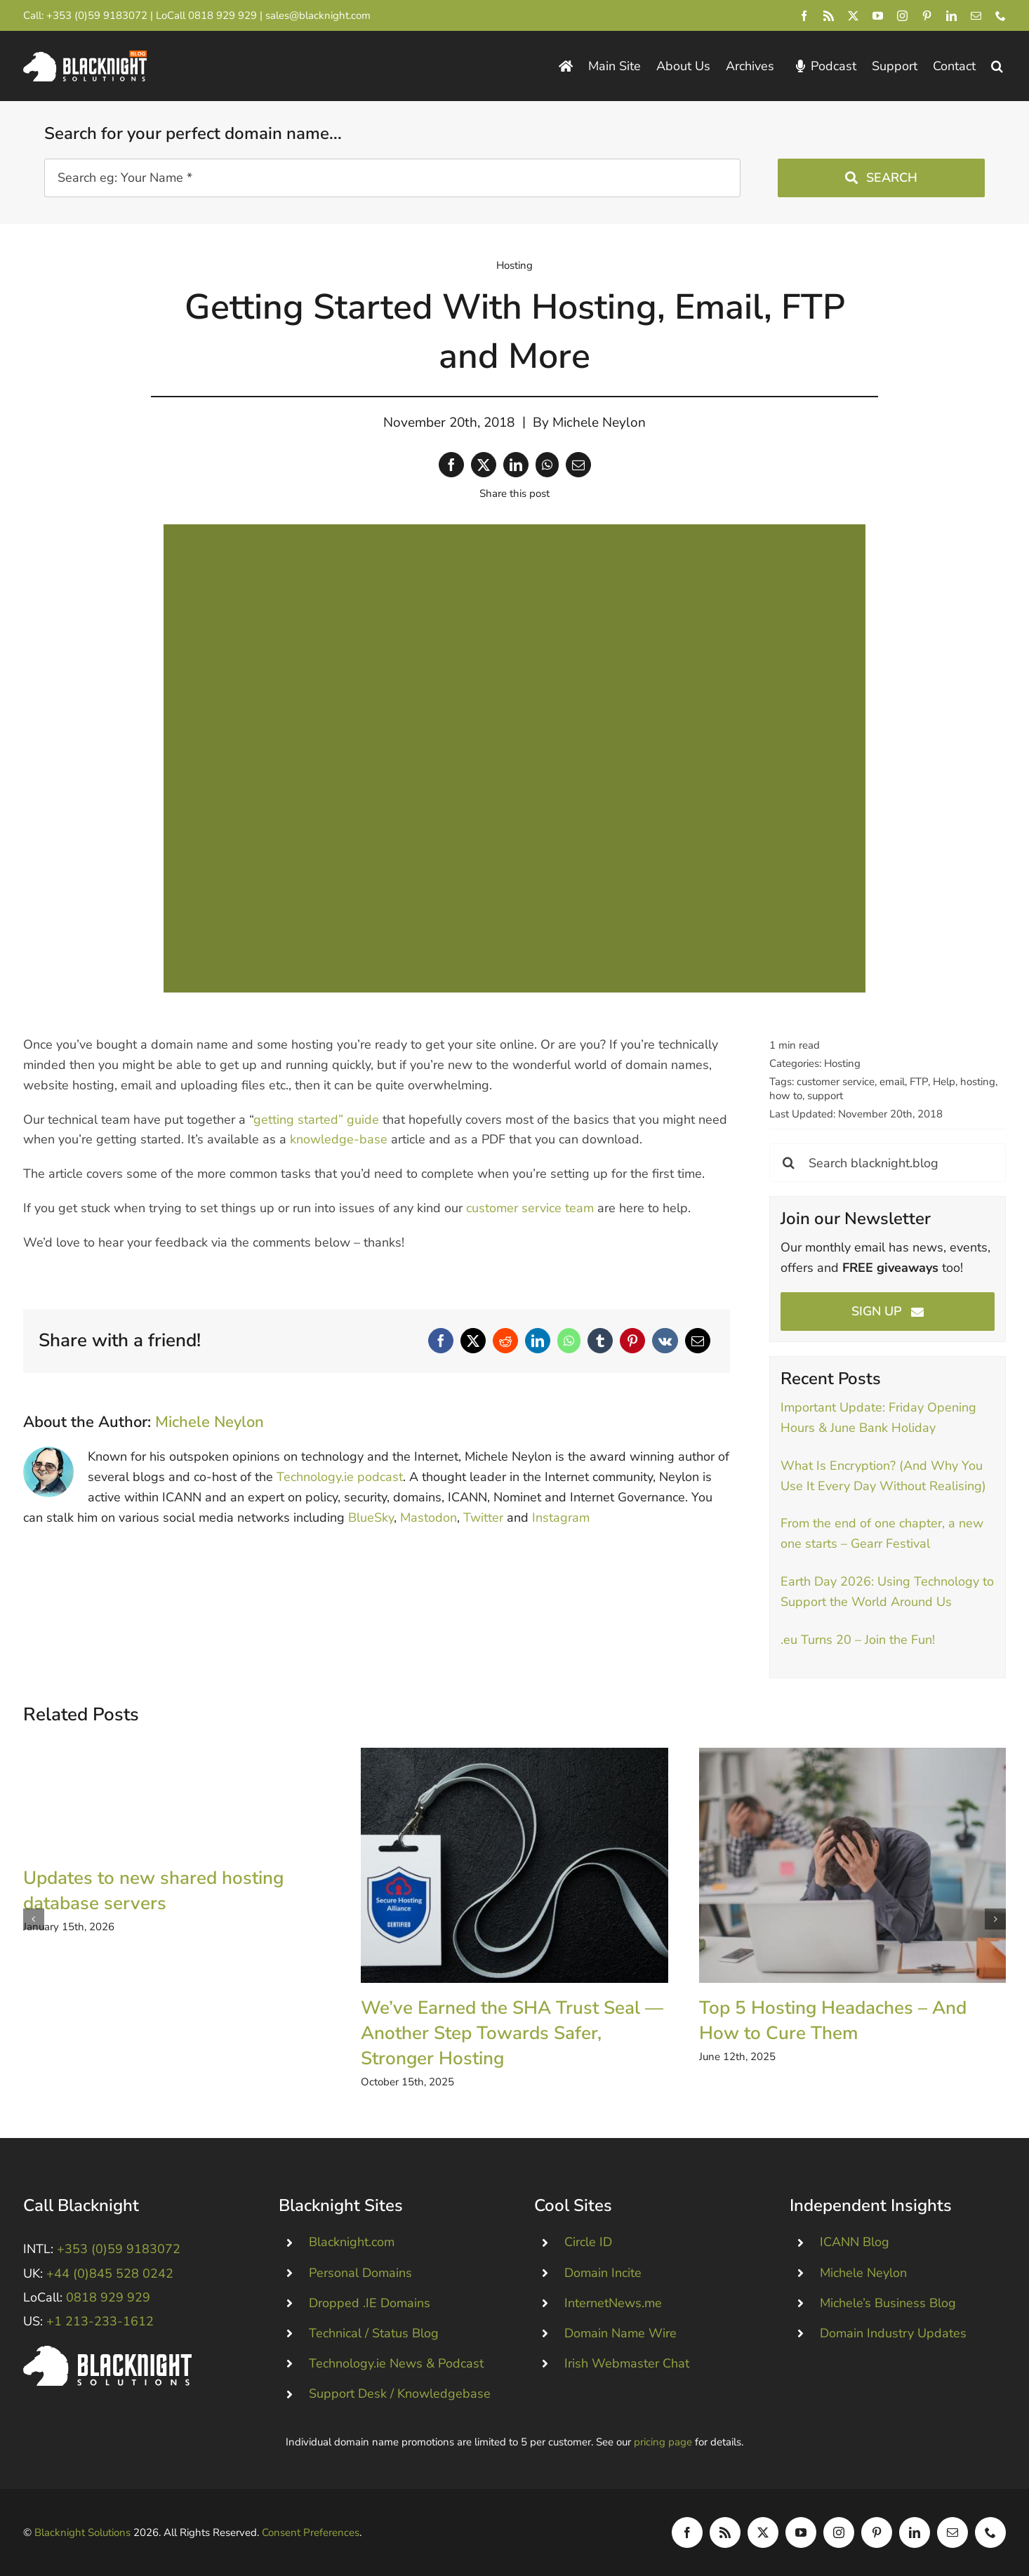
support (825, 1096)
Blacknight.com (351, 2241)
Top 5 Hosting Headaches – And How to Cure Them (833, 2020)
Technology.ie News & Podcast (396, 2363)
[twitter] (853, 16)
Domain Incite (603, 2272)
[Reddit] (505, 1340)
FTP (919, 1082)
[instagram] (902, 16)
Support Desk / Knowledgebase (400, 2393)
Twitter (483, 1517)
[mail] (976, 16)
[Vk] (665, 1340)
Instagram (561, 1517)
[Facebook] (451, 465)
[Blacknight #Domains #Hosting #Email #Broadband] (107, 2352)
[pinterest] (927, 16)
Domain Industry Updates (893, 2333)
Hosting (514, 265)
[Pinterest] (632, 1340)
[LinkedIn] (516, 465)
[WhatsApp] (547, 465)
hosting (977, 1082)
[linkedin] (951, 16)
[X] (483, 465)
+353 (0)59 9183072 (96, 15)
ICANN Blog (854, 2241)
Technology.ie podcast (340, 1476)
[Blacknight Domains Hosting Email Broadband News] (85, 56)
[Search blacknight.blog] (887, 1162)
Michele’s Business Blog (888, 2303)
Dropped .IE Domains (369, 2303)
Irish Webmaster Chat (626, 2363)
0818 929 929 (222, 15)
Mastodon (428, 1517)
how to (785, 1096)
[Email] (578, 465)
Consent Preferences (310, 2532)
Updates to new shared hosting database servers (153, 1891)
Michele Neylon (599, 422)
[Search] (788, 1162)
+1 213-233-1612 (100, 2321)
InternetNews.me (613, 2303)
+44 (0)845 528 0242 (109, 2273)
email (892, 1082)
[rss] (828, 16)
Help (944, 1082)
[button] (997, 66)
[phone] (1000, 16)
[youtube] (877, 16)
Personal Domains (360, 2272)
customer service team (530, 1208)
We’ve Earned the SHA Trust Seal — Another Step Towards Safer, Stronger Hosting (512, 2033)
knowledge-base (338, 1139)
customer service (836, 1082)
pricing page (663, 2442)
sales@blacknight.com (318, 15)
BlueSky (371, 1517)
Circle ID (588, 2241)
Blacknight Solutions (82, 2532)
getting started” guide (316, 1119)
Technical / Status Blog (374, 2333)
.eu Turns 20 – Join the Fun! (858, 1639)
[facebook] (804, 16)
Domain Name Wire (620, 2333)
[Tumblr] (600, 1340)
